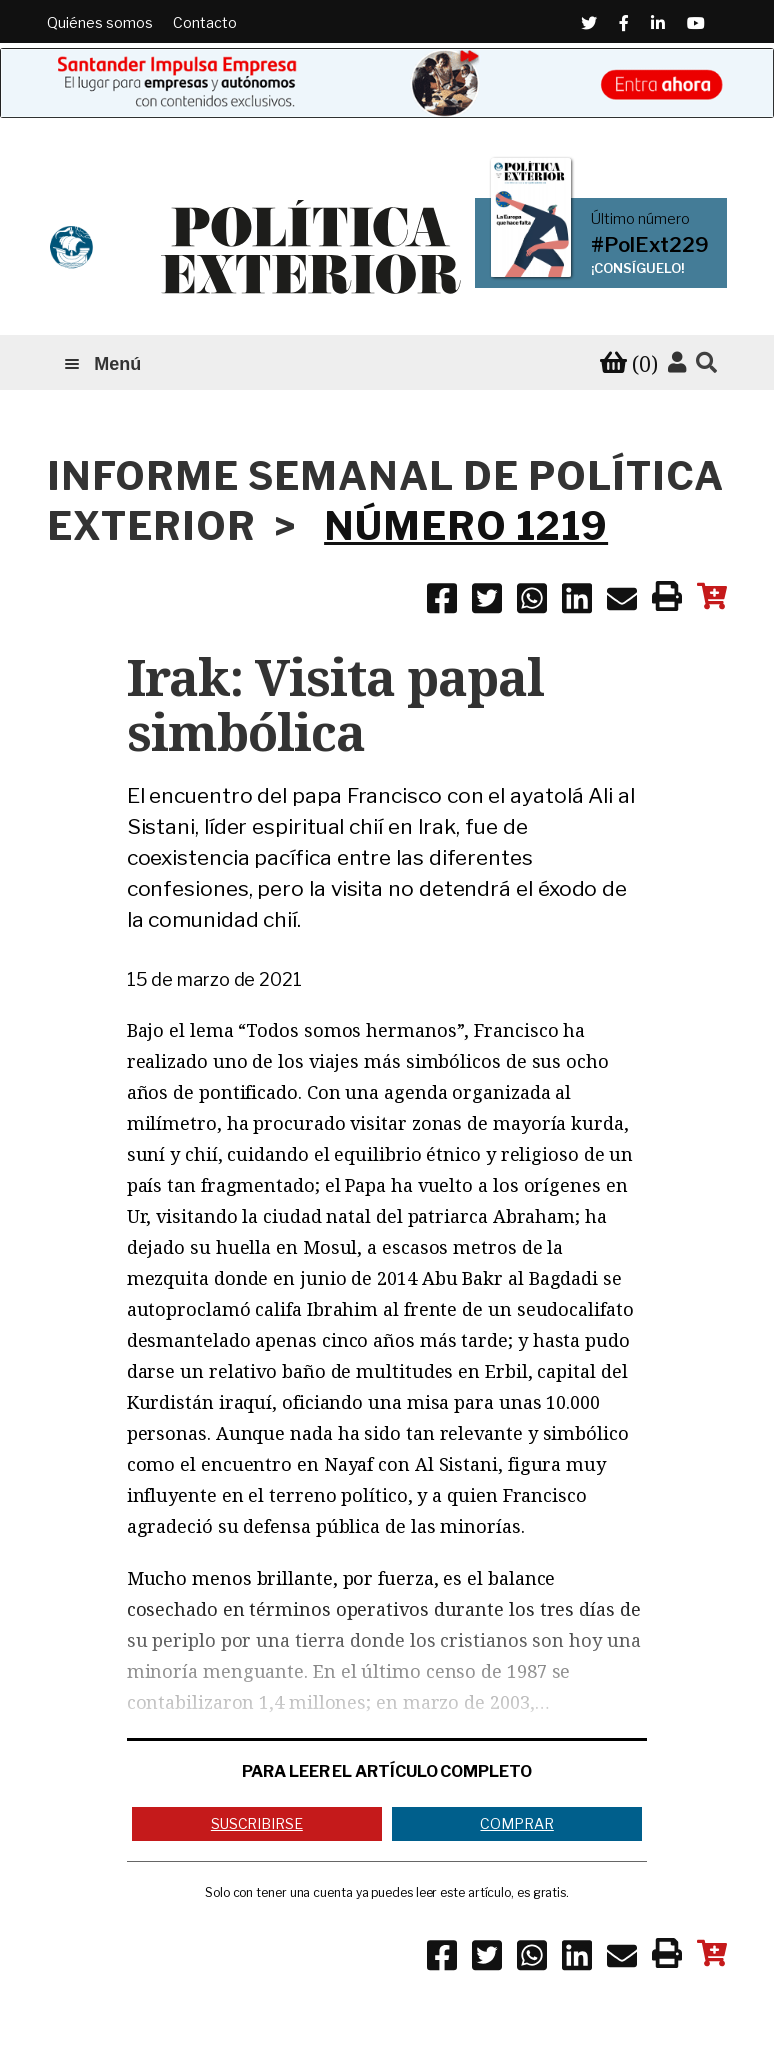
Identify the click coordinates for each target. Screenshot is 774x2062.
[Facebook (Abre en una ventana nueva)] (624, 23)
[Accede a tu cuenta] (677, 363)
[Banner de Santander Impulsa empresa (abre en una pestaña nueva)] (387, 83)
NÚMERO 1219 (466, 526)
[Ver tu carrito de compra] (629, 363)
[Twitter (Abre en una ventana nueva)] (589, 23)
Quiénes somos (100, 22)
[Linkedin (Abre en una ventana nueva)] (658, 23)
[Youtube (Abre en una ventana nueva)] (696, 23)
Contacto (205, 22)
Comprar (516, 1823)
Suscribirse (257, 1823)
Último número (640, 219)
